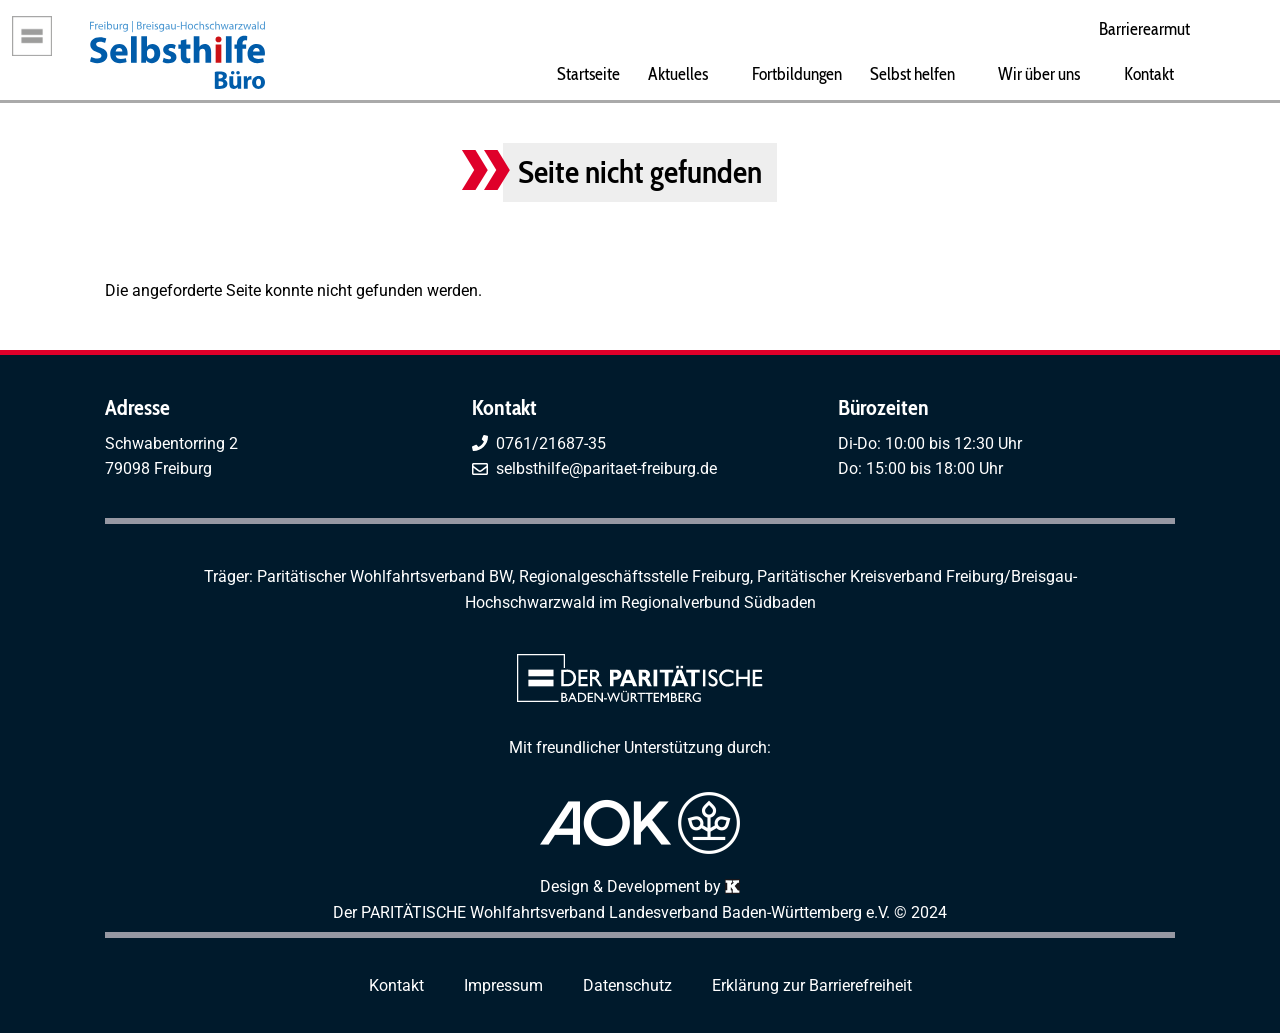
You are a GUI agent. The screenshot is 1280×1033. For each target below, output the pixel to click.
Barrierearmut (1144, 28)
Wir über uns (1039, 73)
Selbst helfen (912, 73)
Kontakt (1149, 73)
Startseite (588, 73)
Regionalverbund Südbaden (718, 602)
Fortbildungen (797, 73)
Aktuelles (678, 73)
